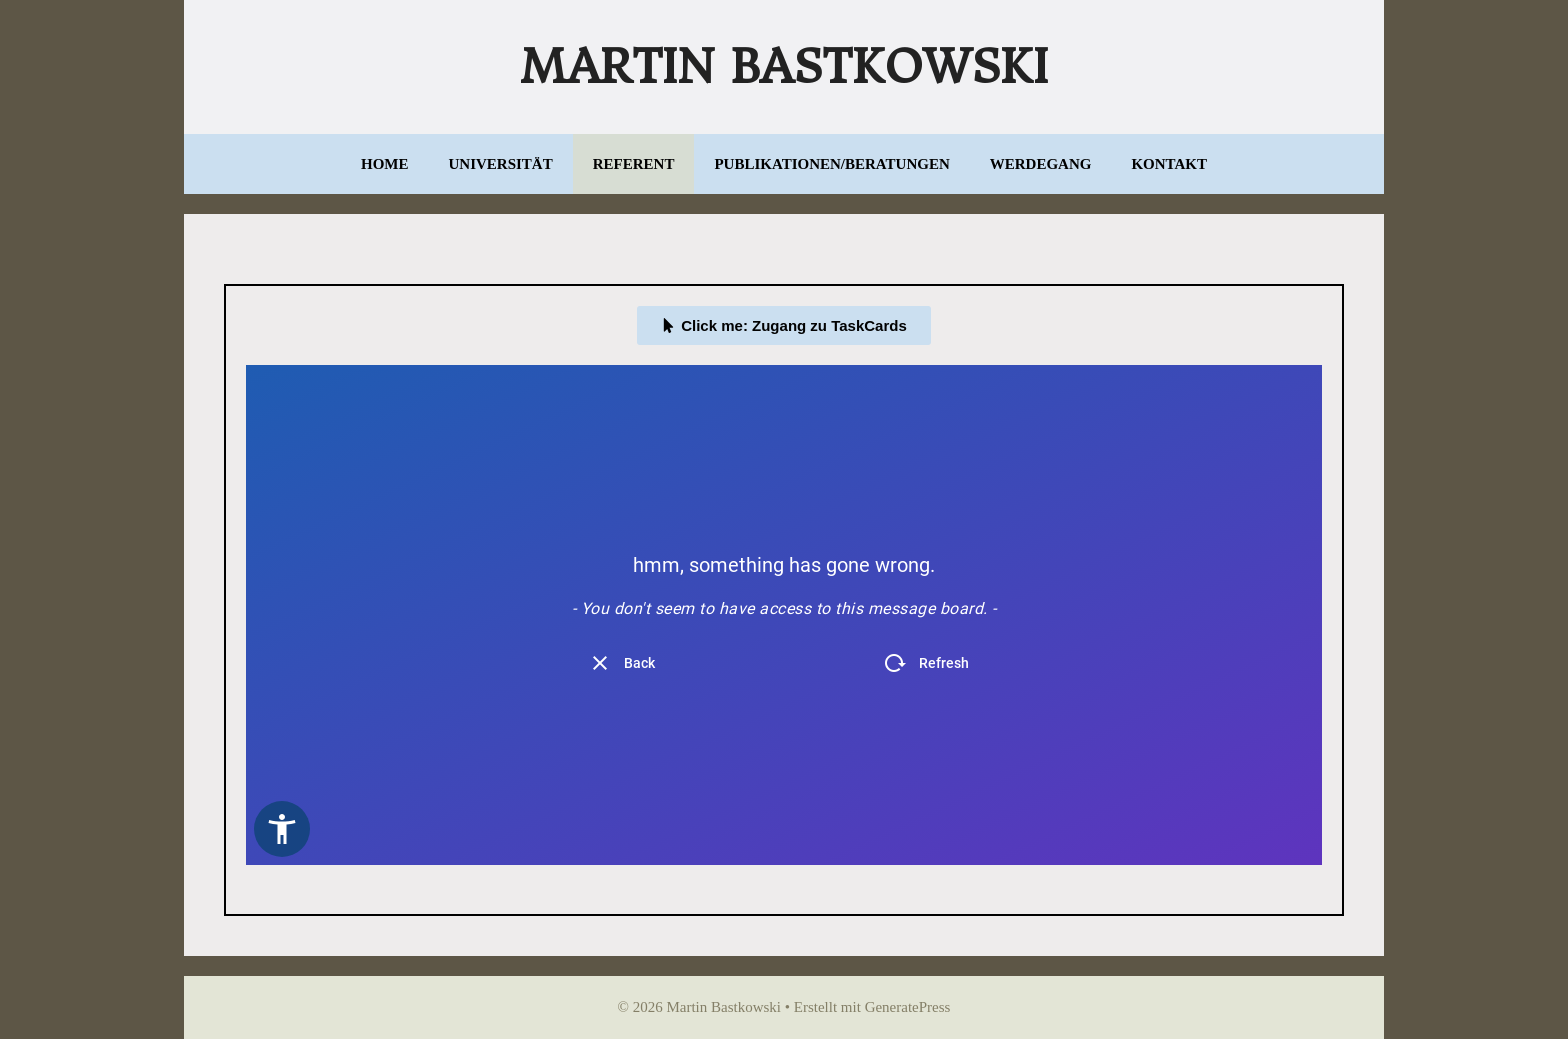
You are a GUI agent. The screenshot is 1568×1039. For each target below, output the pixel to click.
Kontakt (1169, 164)
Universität (501, 164)
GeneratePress (908, 1007)
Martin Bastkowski (784, 67)
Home (385, 164)
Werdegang (1041, 164)
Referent (634, 164)
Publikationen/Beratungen (831, 164)
